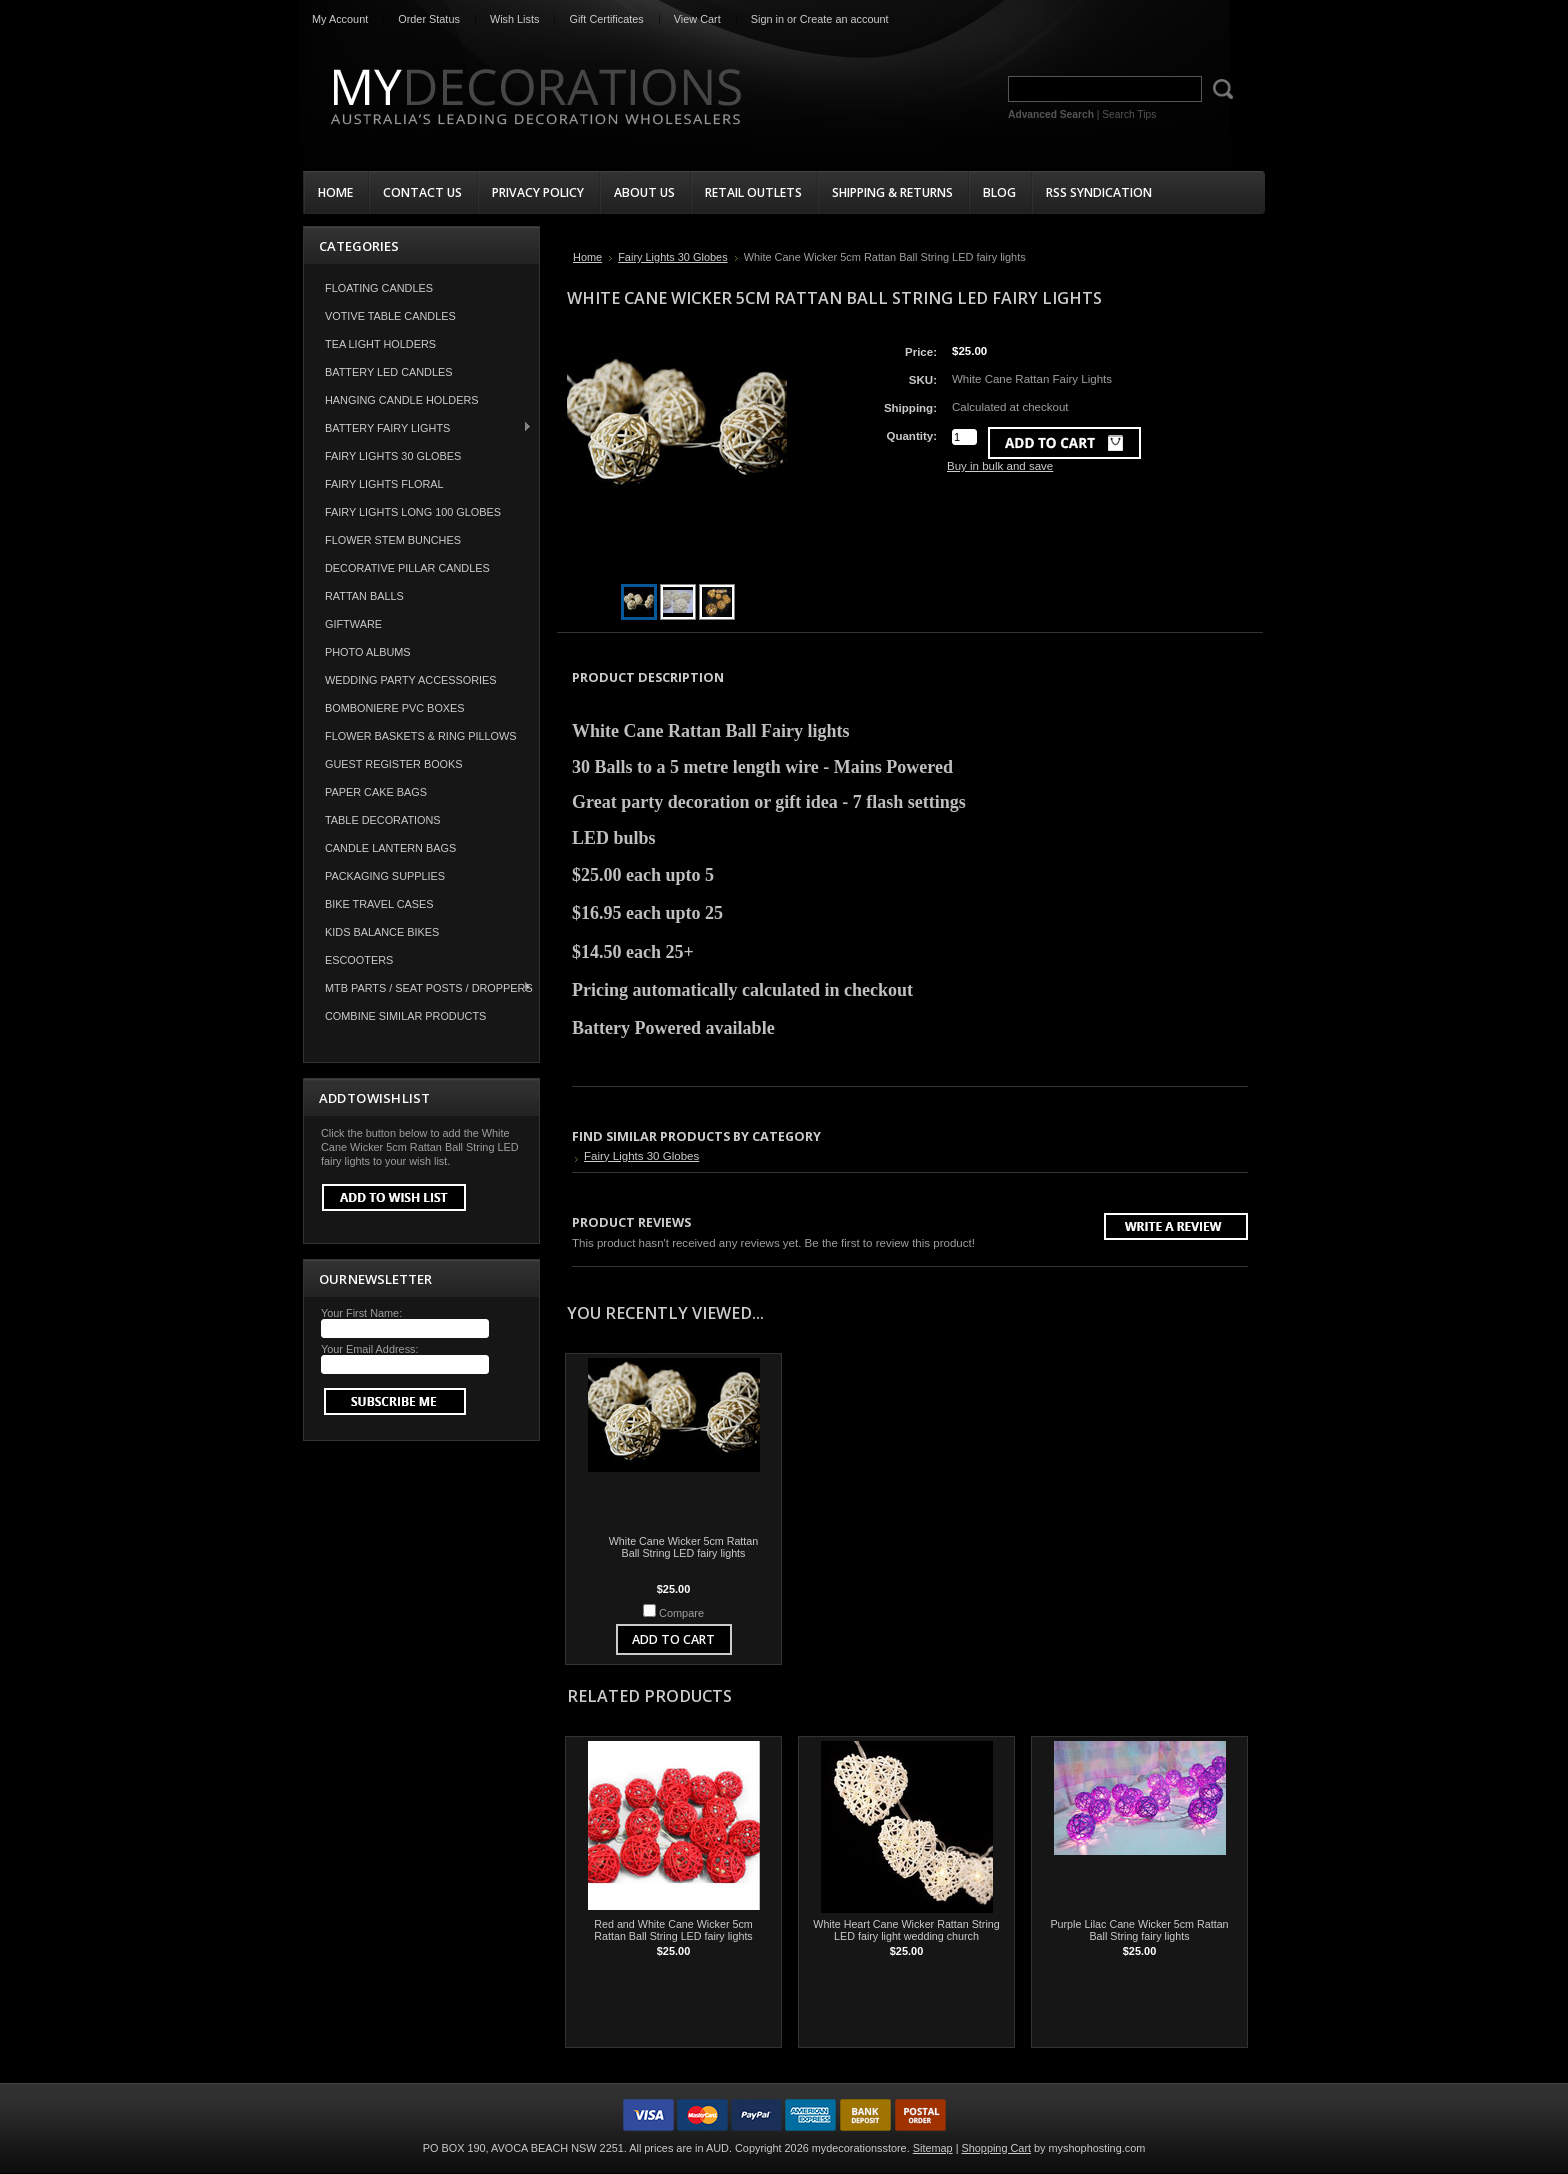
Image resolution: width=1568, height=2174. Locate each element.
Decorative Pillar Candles (407, 568)
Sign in (767, 19)
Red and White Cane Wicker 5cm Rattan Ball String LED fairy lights (673, 1930)
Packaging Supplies (385, 876)
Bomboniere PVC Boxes (395, 708)
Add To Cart (673, 1639)
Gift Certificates (606, 19)
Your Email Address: (370, 1349)
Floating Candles (379, 288)
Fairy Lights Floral (384, 484)
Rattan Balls (364, 596)
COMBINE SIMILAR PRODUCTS (405, 1016)
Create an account (844, 19)
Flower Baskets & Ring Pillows (421, 736)
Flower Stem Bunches (393, 540)
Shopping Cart (997, 2148)
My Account (340, 19)
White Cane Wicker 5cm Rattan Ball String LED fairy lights (684, 1547)
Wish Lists (515, 19)
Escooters (359, 960)
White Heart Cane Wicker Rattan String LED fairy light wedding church (906, 1930)
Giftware (353, 624)
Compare (681, 1613)
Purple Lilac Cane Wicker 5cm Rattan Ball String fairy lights (1139, 1930)
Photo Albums (368, 652)
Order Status (429, 19)
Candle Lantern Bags (390, 848)
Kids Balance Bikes (382, 932)
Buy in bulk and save (1000, 466)
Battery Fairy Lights (418, 427)
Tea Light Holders (380, 344)
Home (587, 257)
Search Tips (1129, 114)
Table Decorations (383, 820)
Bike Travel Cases (379, 904)
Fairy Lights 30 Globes (393, 456)
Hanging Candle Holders (402, 400)
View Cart (697, 19)
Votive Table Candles (390, 316)
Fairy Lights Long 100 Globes (413, 512)
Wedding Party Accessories (411, 680)
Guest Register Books (394, 764)
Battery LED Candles (389, 372)
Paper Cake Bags (376, 792)
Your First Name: (361, 1313)
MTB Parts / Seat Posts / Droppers (418, 987)
